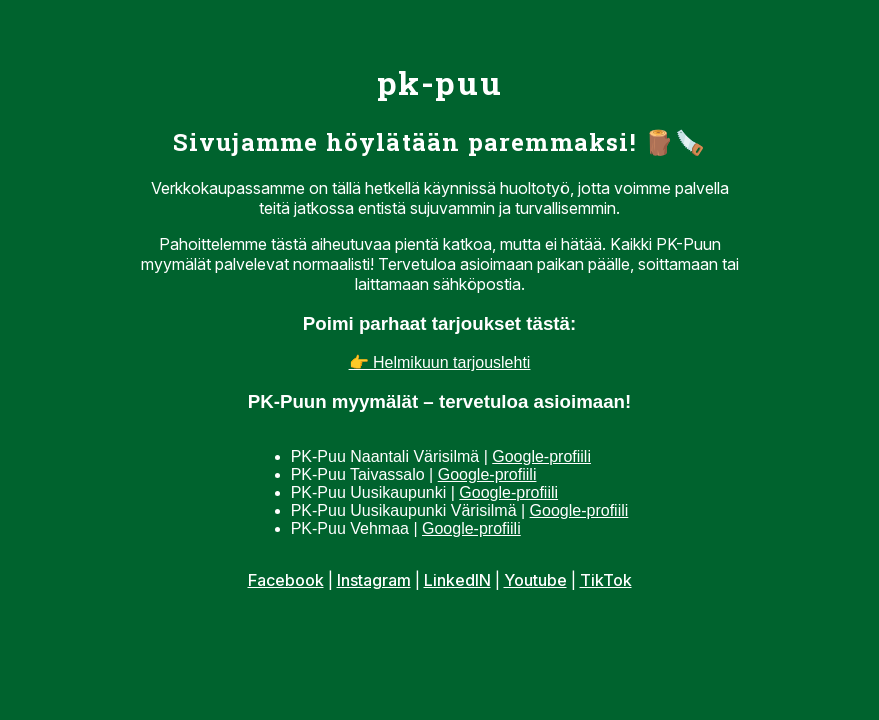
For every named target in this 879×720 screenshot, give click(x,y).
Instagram (374, 580)
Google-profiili (541, 456)
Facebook (286, 580)
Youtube (535, 580)
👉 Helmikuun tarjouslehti (440, 362)
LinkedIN (457, 580)
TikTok (606, 580)
